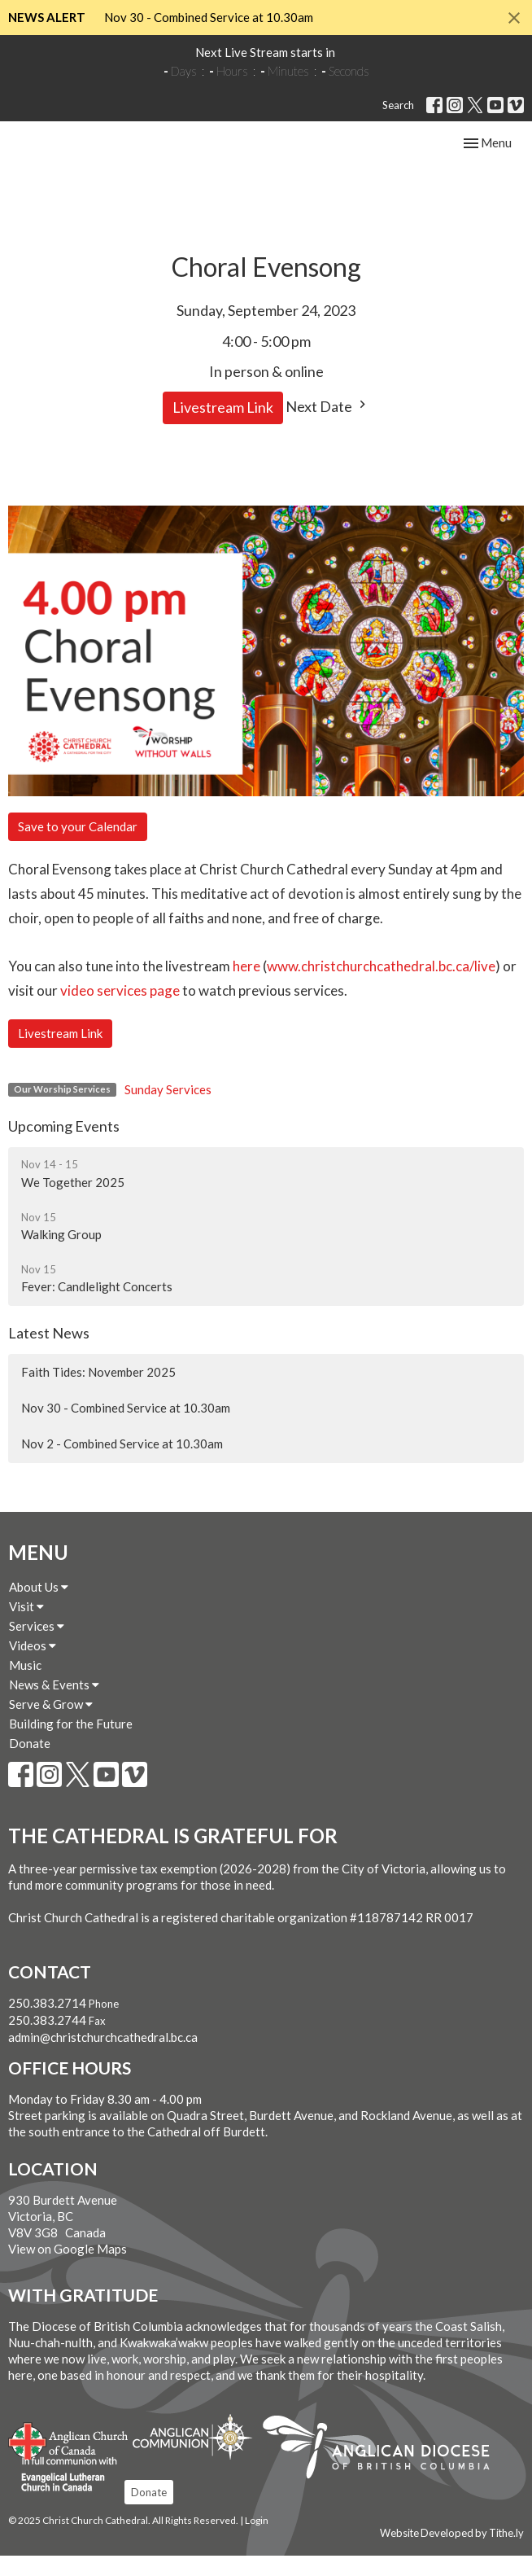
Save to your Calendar (77, 846)
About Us (38, 1607)
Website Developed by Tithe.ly (452, 2553)
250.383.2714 (47, 2023)
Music (25, 1685)
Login (256, 2540)
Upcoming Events (64, 1146)
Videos (32, 1665)
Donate (29, 1763)
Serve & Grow (51, 1724)
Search (398, 105)
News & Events (54, 1705)
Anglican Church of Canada (68, 2459)
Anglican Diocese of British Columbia (384, 2470)
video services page (120, 1010)
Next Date (328, 426)
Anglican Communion (192, 2457)
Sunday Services (167, 1109)
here (246, 986)
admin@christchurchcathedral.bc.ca (103, 2057)
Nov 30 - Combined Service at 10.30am (208, 17)
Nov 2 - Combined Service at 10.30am (122, 1464)
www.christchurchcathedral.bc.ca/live (381, 986)
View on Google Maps (67, 2268)
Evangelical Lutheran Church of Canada (63, 2494)
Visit (26, 1626)
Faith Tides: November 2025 (98, 1392)
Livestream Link (222, 427)
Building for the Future (71, 1744)
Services (36, 1646)
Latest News (48, 1352)
